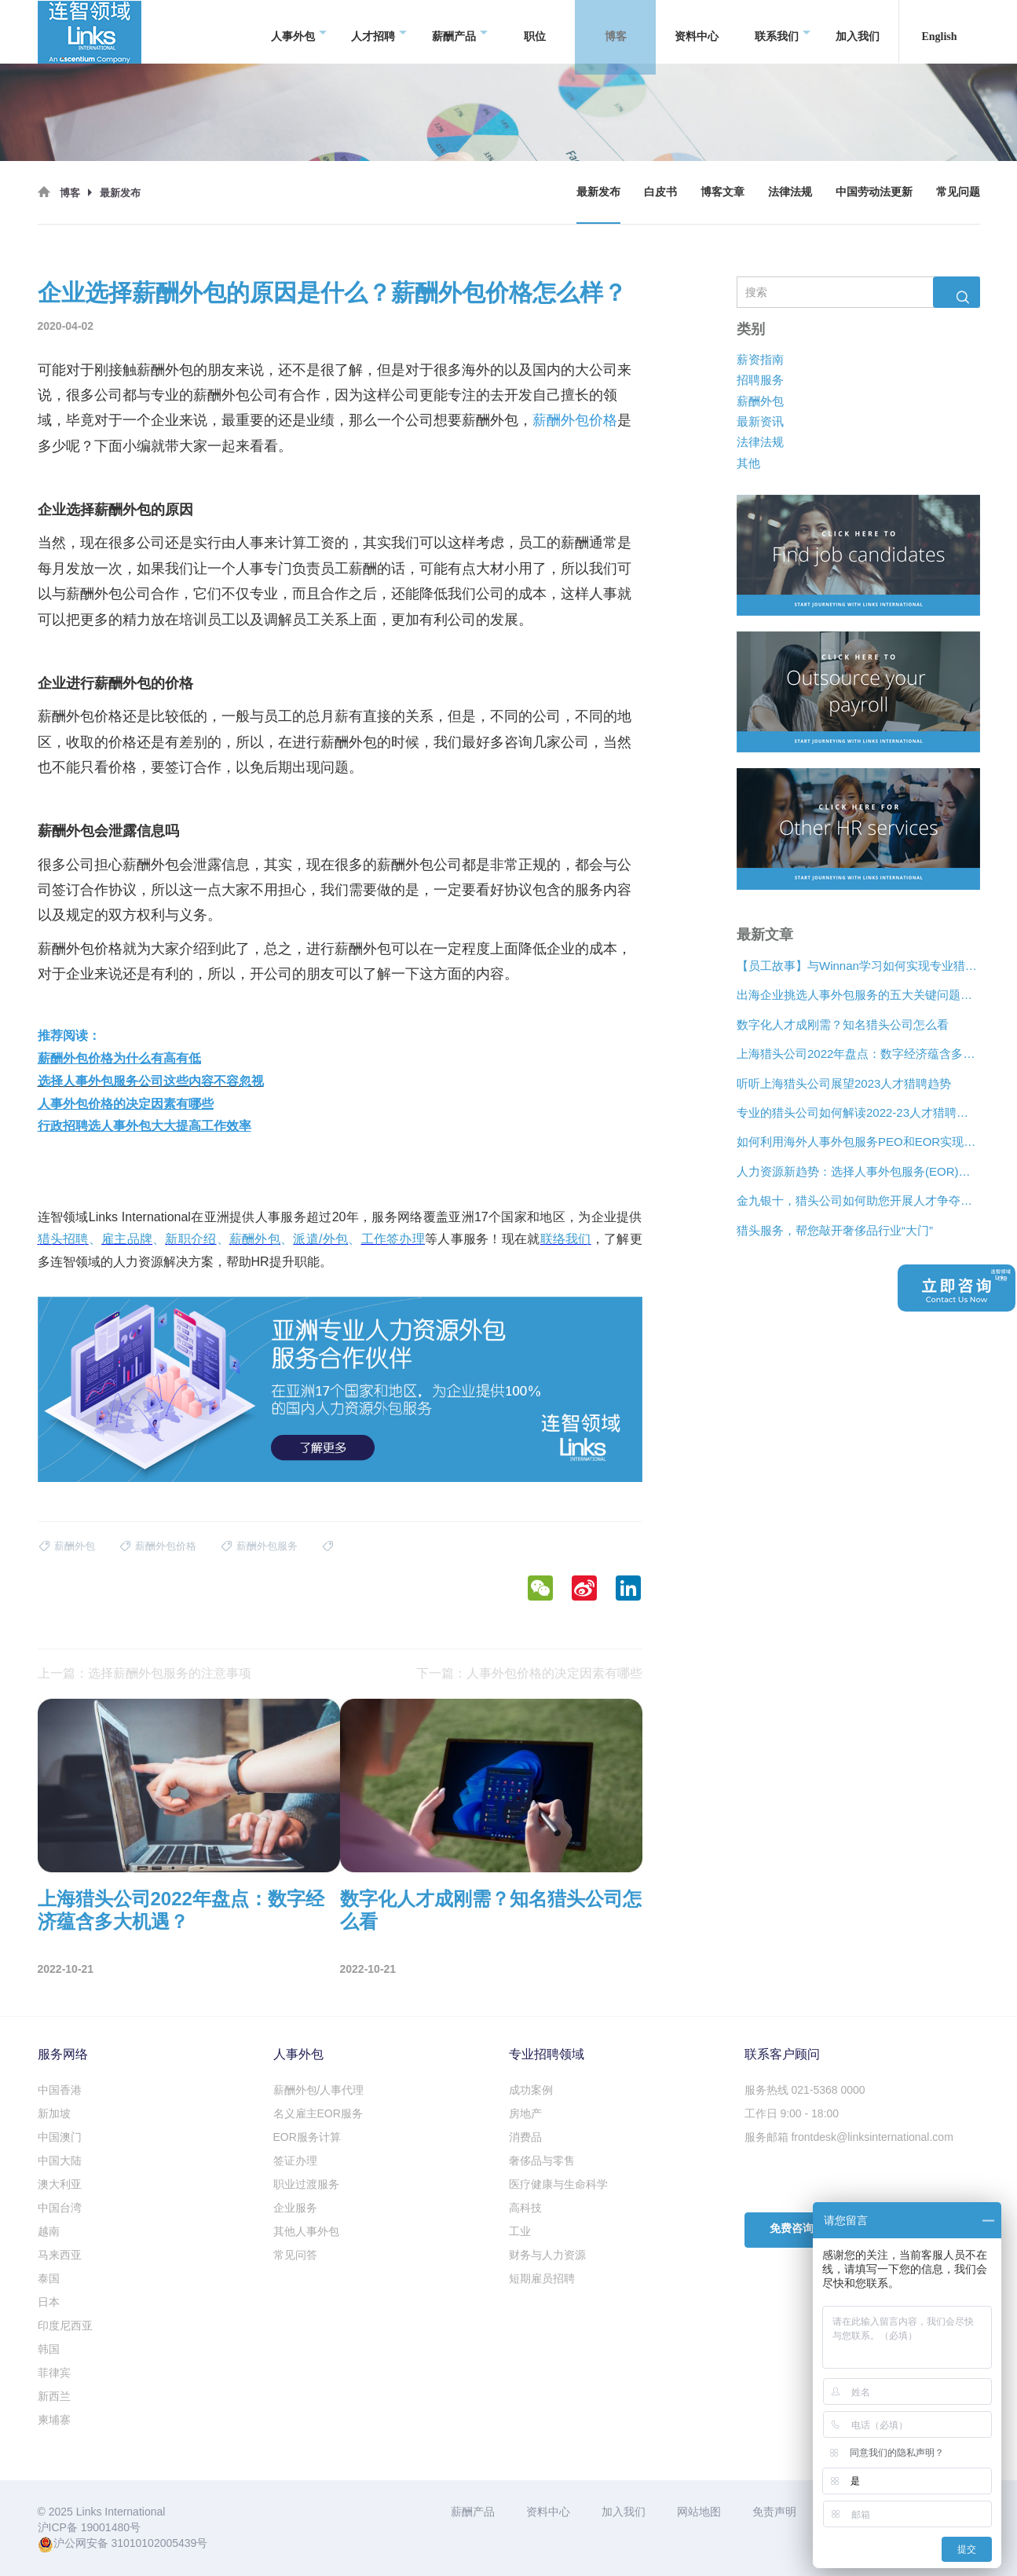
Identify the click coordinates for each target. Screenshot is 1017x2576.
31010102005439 (153, 2543)
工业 (520, 2231)
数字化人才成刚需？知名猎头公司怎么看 (843, 1024)
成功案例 (531, 2089)
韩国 (49, 2349)
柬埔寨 (54, 2419)
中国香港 (60, 2089)
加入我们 (858, 31)
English (939, 31)
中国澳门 (60, 2136)
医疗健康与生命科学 (558, 2184)
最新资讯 (760, 421)
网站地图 (699, 2511)
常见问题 (958, 192)
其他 (748, 463)
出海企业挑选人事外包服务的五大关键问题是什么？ (858, 994)
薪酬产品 (460, 31)
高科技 (525, 2207)
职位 (535, 31)
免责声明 (774, 2511)
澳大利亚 (60, 2184)
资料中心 (697, 31)
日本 (49, 2301)
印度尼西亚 (65, 2325)
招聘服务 (760, 379)
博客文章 (722, 192)
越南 (49, 2231)
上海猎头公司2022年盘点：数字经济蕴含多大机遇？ (858, 1053)
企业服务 (295, 2207)
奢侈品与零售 (542, 2160)
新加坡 (54, 2113)
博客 (621, 31)
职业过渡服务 (306, 2184)
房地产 (525, 2113)
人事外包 (299, 31)
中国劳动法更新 (874, 192)
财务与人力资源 (547, 2254)
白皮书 (660, 192)
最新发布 (598, 192)
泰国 (49, 2278)
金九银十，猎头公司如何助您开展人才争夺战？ (858, 1200)
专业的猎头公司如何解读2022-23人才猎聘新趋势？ (858, 1112)
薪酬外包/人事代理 (318, 2089)
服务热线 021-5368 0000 (804, 2089)
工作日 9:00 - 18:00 (792, 2113)
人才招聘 (379, 31)
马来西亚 (60, 2254)
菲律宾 (54, 2372)
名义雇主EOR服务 (318, 2113)
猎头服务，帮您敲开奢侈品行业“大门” (835, 1230)
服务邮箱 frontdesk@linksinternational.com (848, 2136)
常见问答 (295, 2254)
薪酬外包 (760, 400)
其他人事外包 (306, 2231)
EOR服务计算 (307, 2136)
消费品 (525, 2136)
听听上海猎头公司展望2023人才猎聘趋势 (844, 1082)
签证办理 (295, 2160)
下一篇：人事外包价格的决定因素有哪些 (529, 1673)
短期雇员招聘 (542, 2278)
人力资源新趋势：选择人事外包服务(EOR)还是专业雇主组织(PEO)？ (858, 1171)
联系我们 (782, 31)
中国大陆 (60, 2160)
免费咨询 (792, 2228)
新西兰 (54, 2396)
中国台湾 (60, 2207)
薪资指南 (760, 359)
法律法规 (790, 192)
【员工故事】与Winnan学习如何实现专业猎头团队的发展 (858, 965)
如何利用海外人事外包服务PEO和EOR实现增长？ (858, 1141)
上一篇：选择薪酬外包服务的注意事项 (144, 1673)
